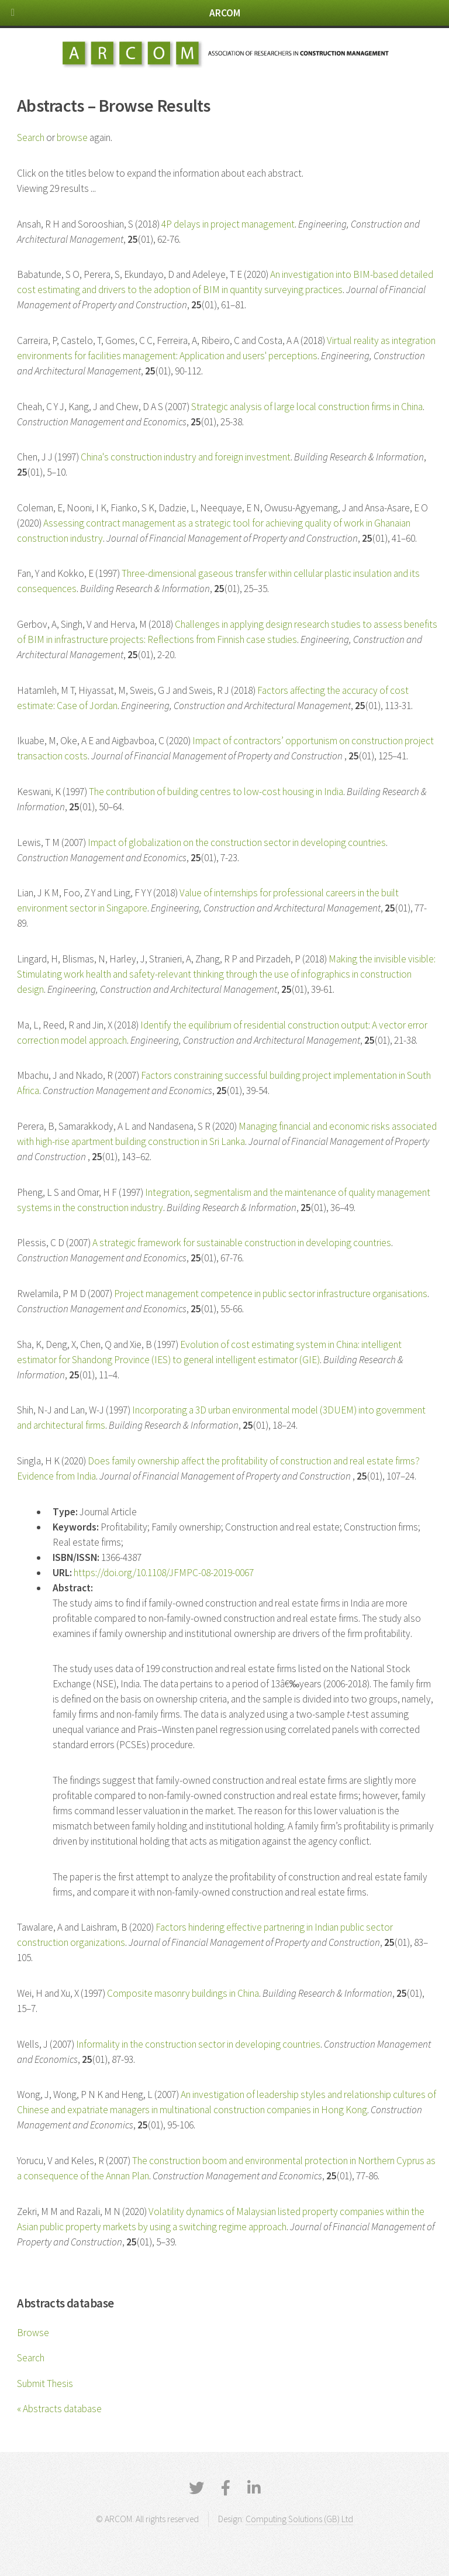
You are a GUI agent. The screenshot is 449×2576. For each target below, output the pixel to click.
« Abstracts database (59, 2408)
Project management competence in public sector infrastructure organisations (270, 1293)
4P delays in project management (228, 224)
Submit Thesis (45, 2383)
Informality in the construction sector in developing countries (198, 2044)
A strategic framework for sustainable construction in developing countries (241, 1242)
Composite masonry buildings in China (183, 1993)
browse (72, 137)
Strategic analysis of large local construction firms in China (307, 406)
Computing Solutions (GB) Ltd (299, 2519)
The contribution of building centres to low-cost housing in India (216, 791)
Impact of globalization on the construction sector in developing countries (237, 842)
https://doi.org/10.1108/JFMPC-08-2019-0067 (164, 1572)
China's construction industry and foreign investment (186, 456)
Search (30, 2357)
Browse (33, 2332)
